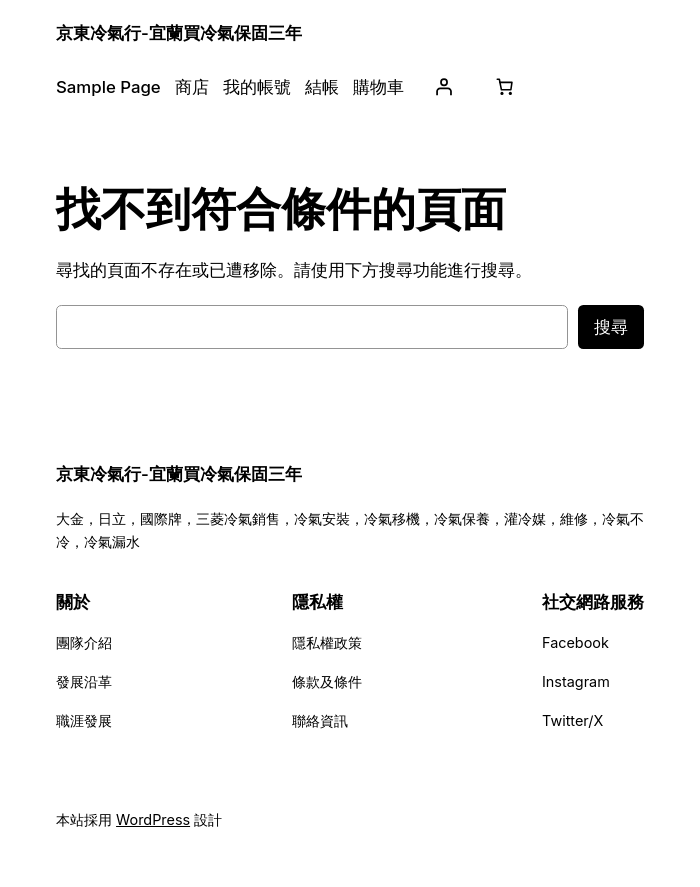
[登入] (444, 87)
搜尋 (611, 327)
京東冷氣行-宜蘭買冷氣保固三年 (179, 33)
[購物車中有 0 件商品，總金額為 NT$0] (505, 87)
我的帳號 (257, 87)
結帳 (322, 87)
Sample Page (108, 87)
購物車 (378, 87)
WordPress (153, 819)
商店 (192, 87)
